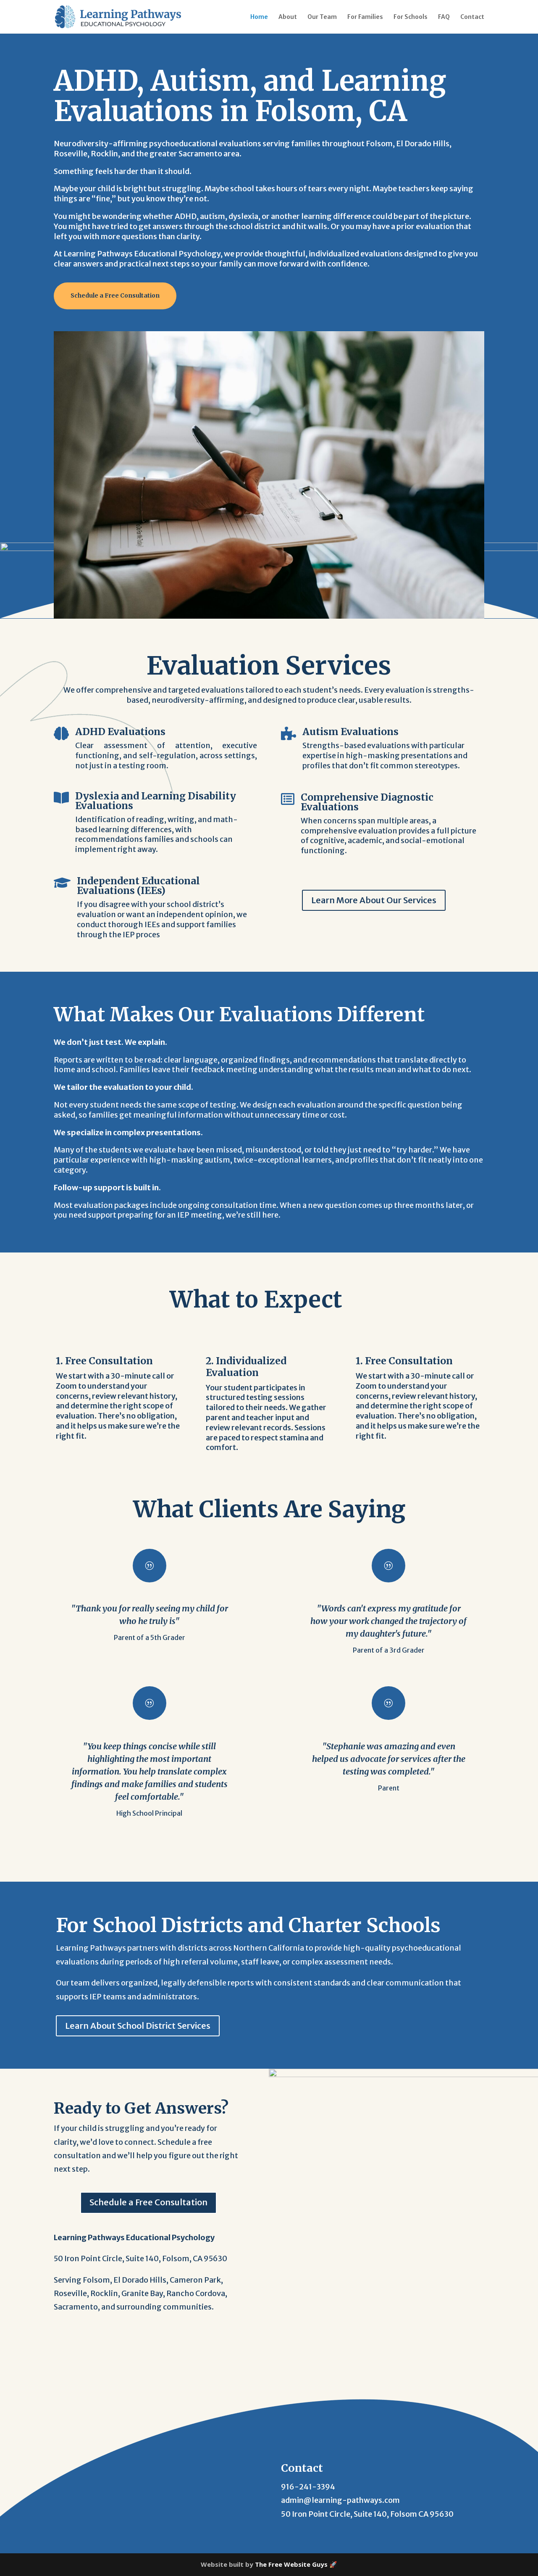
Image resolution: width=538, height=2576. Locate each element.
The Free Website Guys (291, 2564)
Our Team (322, 17)
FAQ (444, 17)
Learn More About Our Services (373, 900)
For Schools (411, 17)
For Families (365, 17)
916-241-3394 (308, 2487)
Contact (472, 17)
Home (259, 17)
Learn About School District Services (137, 2025)
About (287, 17)
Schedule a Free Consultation (115, 295)
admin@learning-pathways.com (340, 2500)
